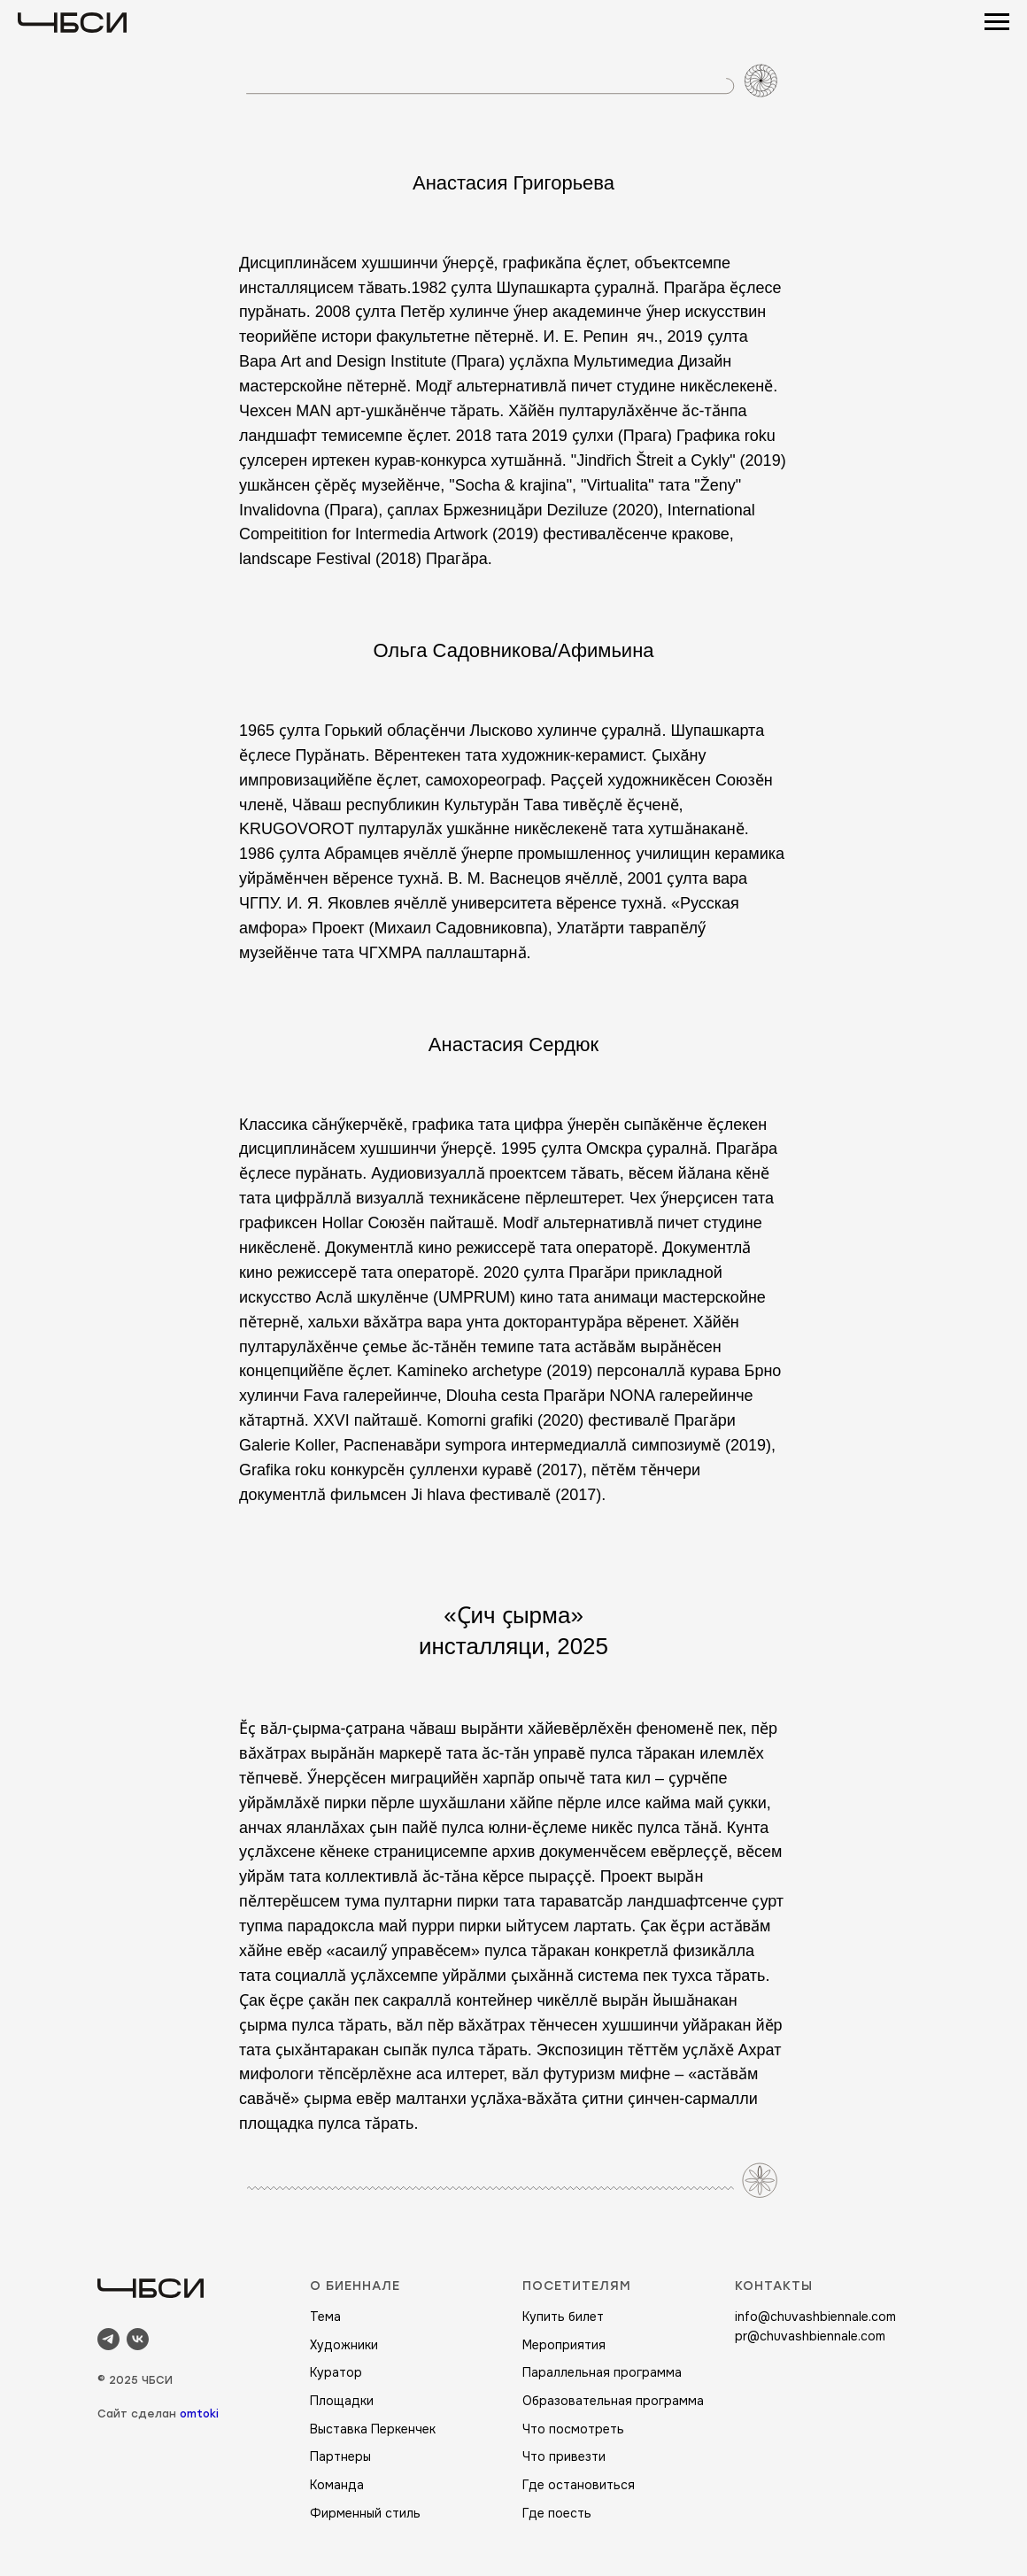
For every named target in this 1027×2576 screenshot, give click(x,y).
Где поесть (556, 2513)
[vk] (138, 2339)
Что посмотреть (573, 2429)
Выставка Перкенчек (373, 2429)
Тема (325, 2317)
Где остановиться (578, 2485)
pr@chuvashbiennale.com (810, 2336)
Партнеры (340, 2456)
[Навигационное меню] (997, 22)
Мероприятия (564, 2345)
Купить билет (563, 2317)
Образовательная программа (613, 2401)
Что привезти (564, 2456)
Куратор (336, 2372)
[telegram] (108, 2339)
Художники (344, 2345)
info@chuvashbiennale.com (815, 2317)
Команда (337, 2485)
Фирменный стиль (365, 2513)
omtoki (199, 2414)
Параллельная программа (602, 2372)
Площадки (342, 2401)
